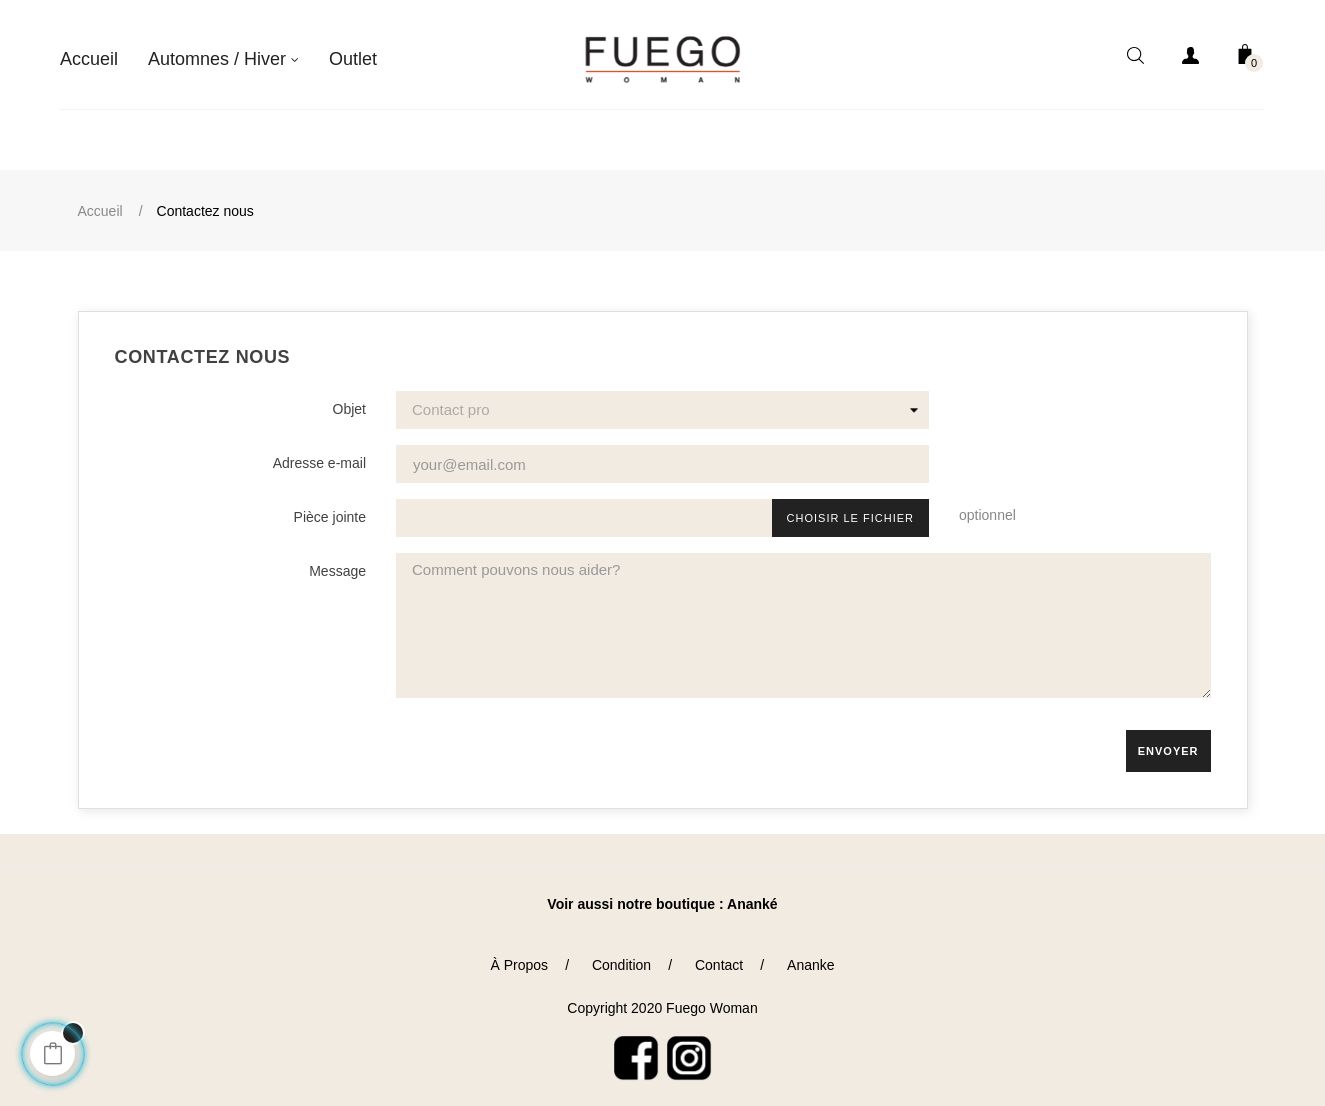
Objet (349, 401)
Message (337, 563)
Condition (621, 956)
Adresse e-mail (319, 455)
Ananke (810, 956)
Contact (719, 956)
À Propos (519, 956)
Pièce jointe (330, 509)
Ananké (752, 896)
